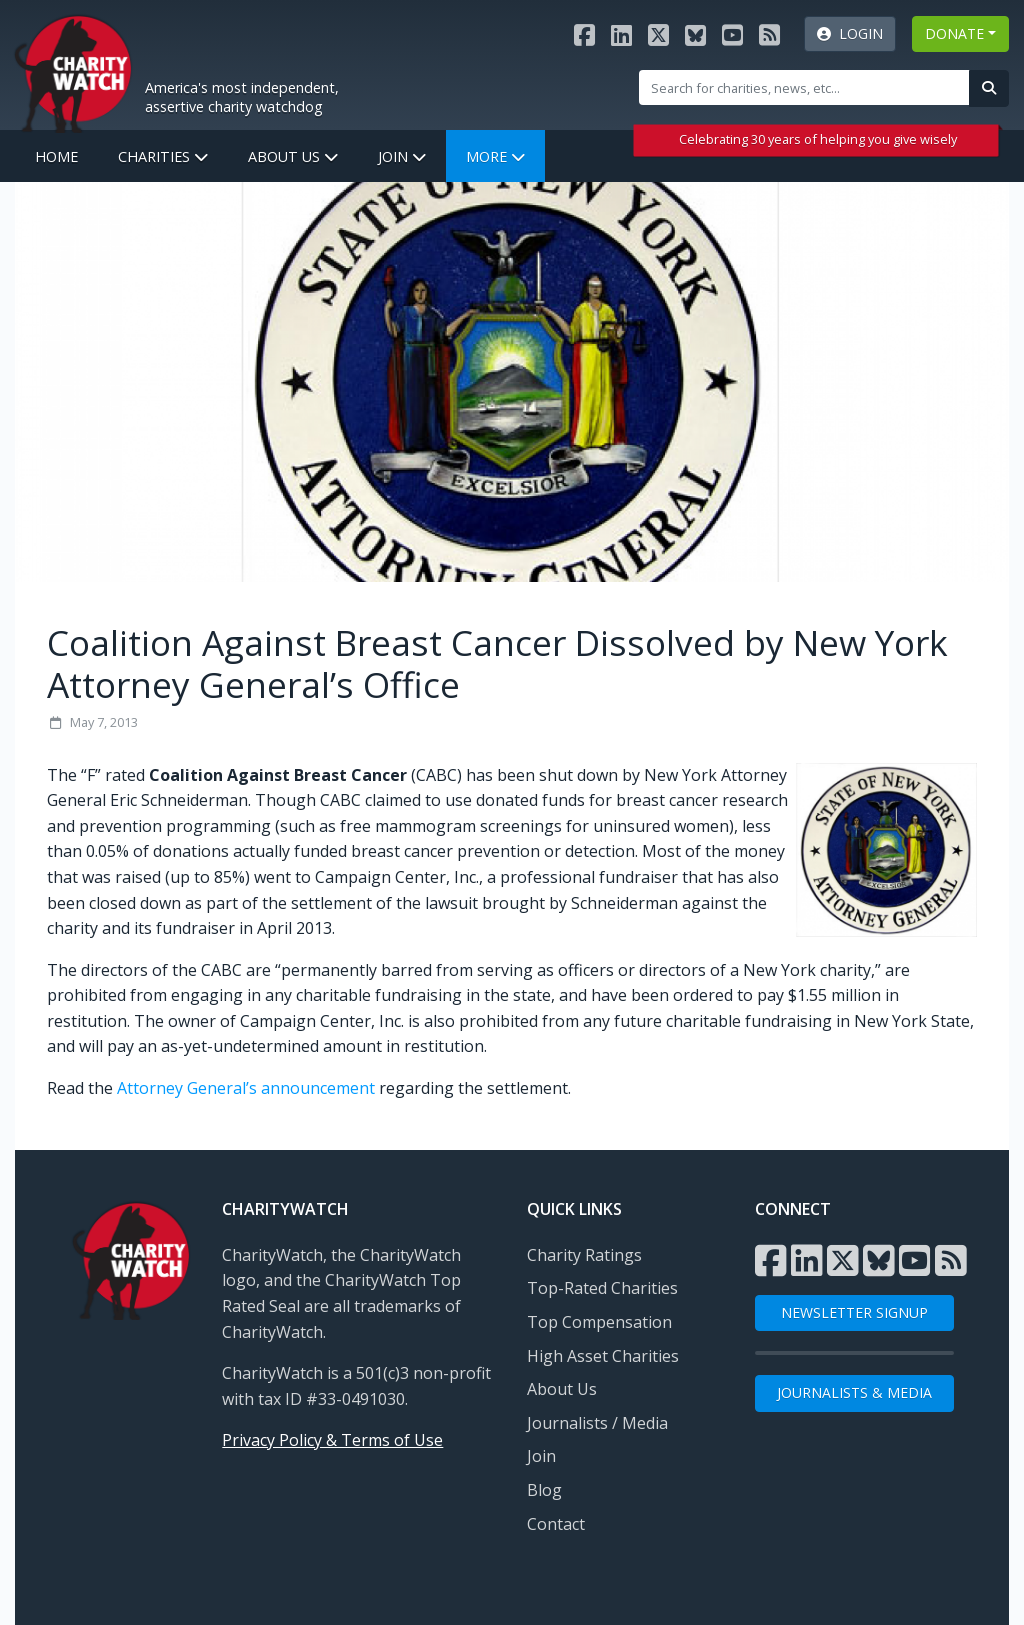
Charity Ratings (584, 1255)
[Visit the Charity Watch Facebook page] (584, 34)
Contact (556, 1524)
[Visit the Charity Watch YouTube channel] (732, 34)
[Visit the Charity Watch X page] (658, 34)
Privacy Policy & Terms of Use (332, 1440)
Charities (163, 156)
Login (850, 33)
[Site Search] (804, 87)
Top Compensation (599, 1322)
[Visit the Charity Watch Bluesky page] (695, 34)
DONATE (954, 33)
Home (56, 156)
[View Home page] (73, 71)
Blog (544, 1490)
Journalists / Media (597, 1423)
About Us (293, 156)
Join (402, 156)
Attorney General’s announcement (246, 1088)
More (495, 156)
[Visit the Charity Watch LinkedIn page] (621, 34)
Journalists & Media (854, 1392)
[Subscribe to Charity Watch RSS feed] (769, 34)
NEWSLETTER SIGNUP (854, 1312)
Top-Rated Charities (602, 1288)
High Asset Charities (603, 1356)
